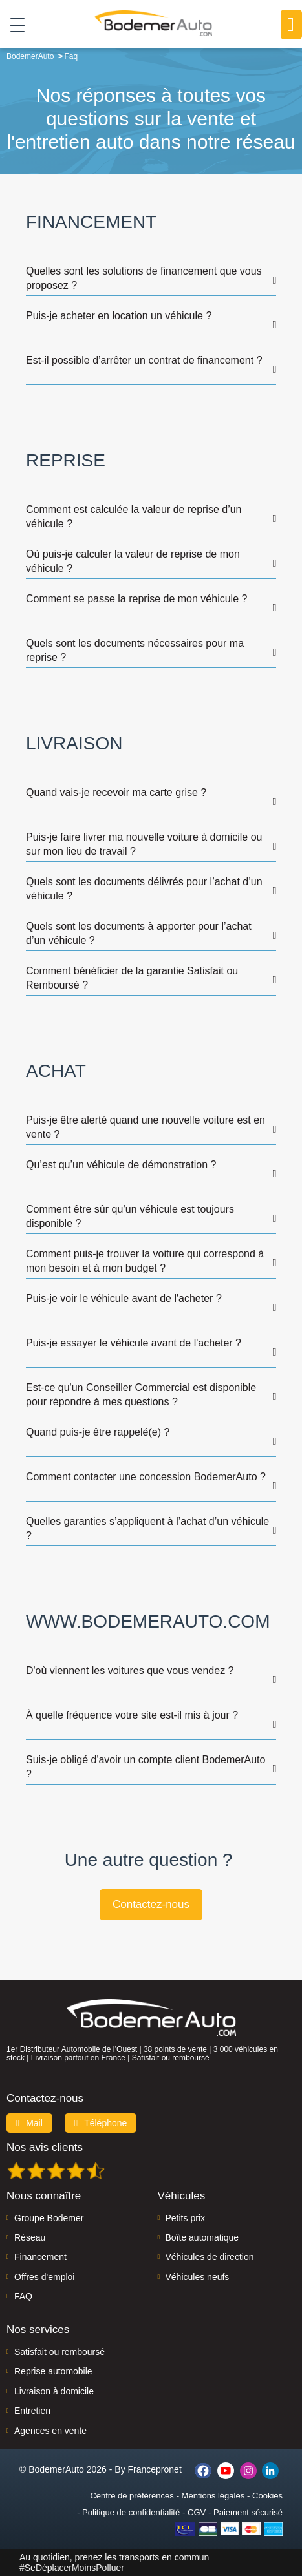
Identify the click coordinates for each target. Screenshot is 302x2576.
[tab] (151, 273)
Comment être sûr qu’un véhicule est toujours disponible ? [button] (130, 1216)
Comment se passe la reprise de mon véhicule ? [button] (136, 598)
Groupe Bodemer (48, 2218)
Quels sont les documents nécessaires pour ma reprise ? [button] (135, 650)
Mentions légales (213, 2495)
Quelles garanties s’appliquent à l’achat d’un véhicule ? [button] (147, 1528)
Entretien (32, 2410)
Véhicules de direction (210, 2257)
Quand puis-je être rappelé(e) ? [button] (97, 1432)
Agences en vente (50, 2430)
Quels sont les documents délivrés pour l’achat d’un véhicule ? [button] (144, 888)
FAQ (23, 2296)
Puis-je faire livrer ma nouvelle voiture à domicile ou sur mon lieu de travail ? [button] (144, 844)
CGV (197, 2512)
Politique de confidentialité (131, 2512)
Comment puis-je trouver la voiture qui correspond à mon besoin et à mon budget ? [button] (145, 1260)
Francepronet (155, 2469)
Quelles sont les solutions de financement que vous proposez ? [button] (144, 278)
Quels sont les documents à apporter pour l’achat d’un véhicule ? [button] (139, 933)
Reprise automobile (53, 2371)
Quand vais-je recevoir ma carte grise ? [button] (116, 792)
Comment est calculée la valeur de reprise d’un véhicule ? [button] (134, 516)
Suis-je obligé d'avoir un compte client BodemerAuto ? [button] (145, 1766)
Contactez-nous (151, 1904)
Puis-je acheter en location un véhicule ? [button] (118, 315)
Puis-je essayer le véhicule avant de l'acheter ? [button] (133, 1342)
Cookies (267, 2495)
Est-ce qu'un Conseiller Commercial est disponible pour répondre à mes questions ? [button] (141, 1394)
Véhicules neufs (198, 2277)
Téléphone (100, 2123)
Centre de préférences (131, 2495)
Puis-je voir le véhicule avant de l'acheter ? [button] (124, 1298)
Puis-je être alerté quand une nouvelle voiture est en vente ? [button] (145, 1127)
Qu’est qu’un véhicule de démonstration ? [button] (121, 1164)
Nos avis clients (44, 2147)
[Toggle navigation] (12, 24)
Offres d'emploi (44, 2277)
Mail (29, 2123)
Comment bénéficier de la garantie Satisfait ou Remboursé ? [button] (132, 977)
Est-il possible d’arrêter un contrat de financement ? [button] (144, 360)
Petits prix (185, 2218)
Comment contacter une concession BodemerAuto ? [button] (146, 1476)
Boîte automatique (202, 2237)
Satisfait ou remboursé (59, 2352)
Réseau (29, 2237)
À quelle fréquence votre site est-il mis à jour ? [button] (132, 1715)
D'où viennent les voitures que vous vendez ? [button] (129, 1670)
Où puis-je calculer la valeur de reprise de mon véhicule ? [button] (133, 561)
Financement (40, 2257)
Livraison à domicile (54, 2391)
